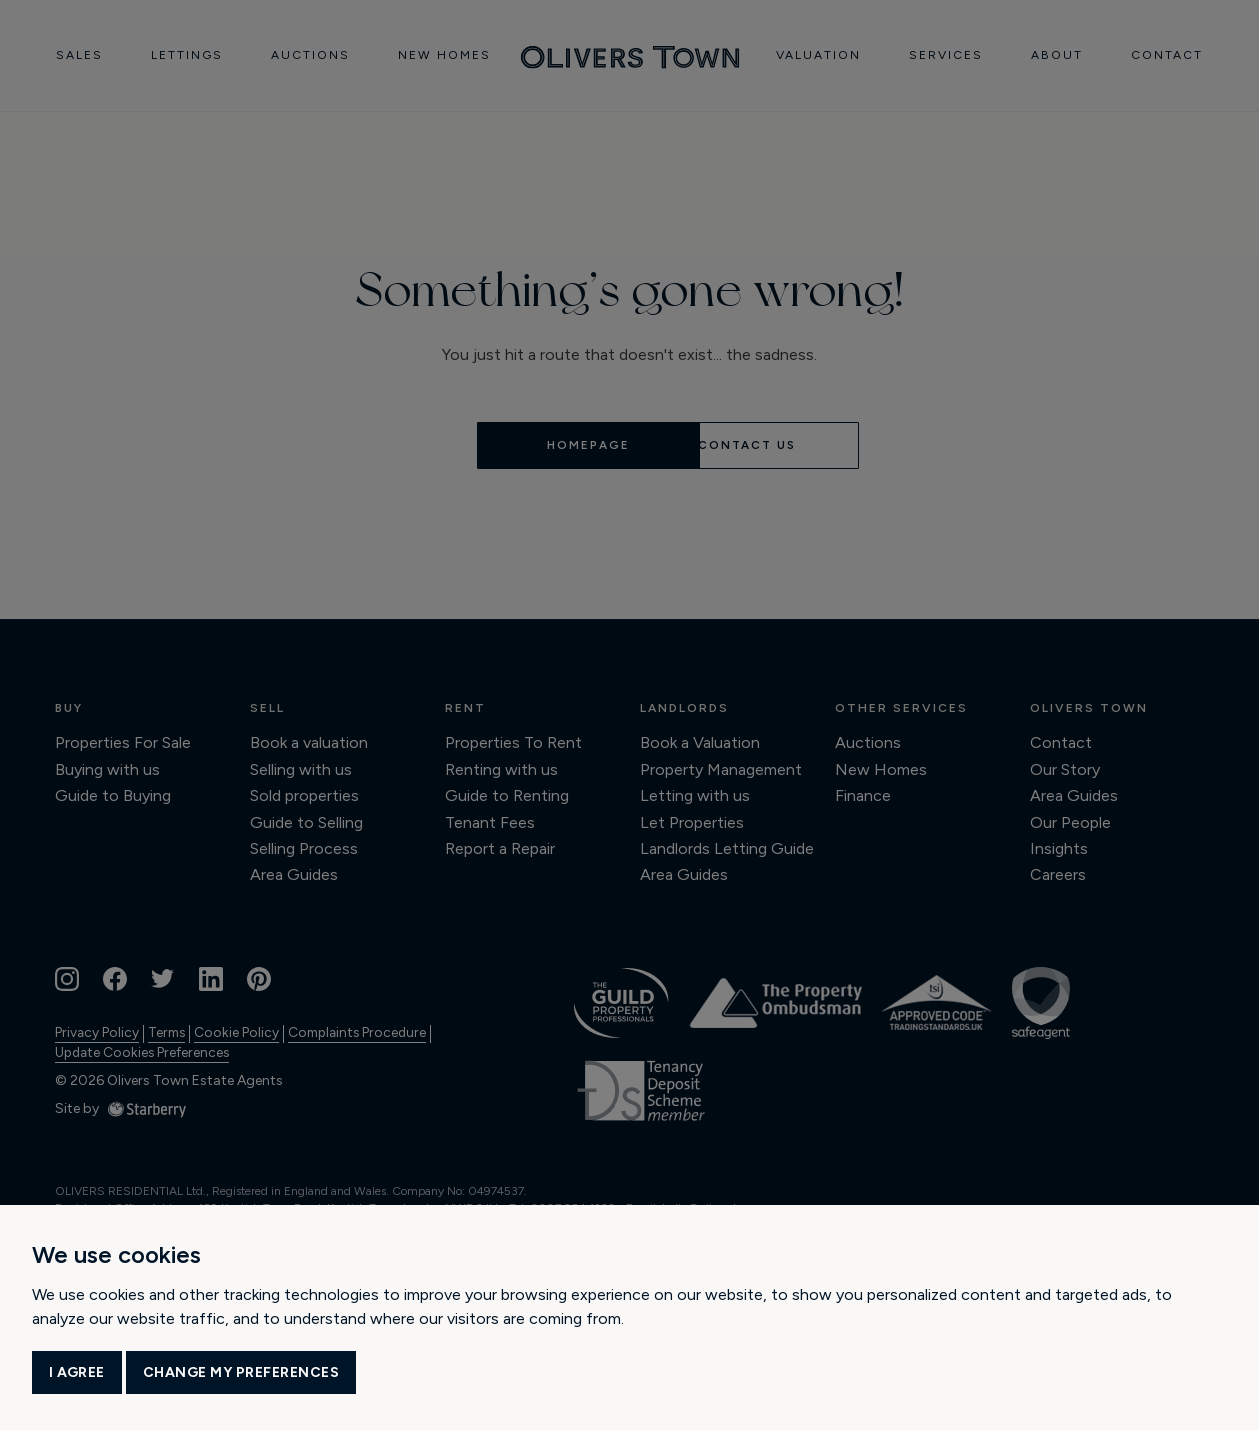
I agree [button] (77, 1372)
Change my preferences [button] (241, 1372)
